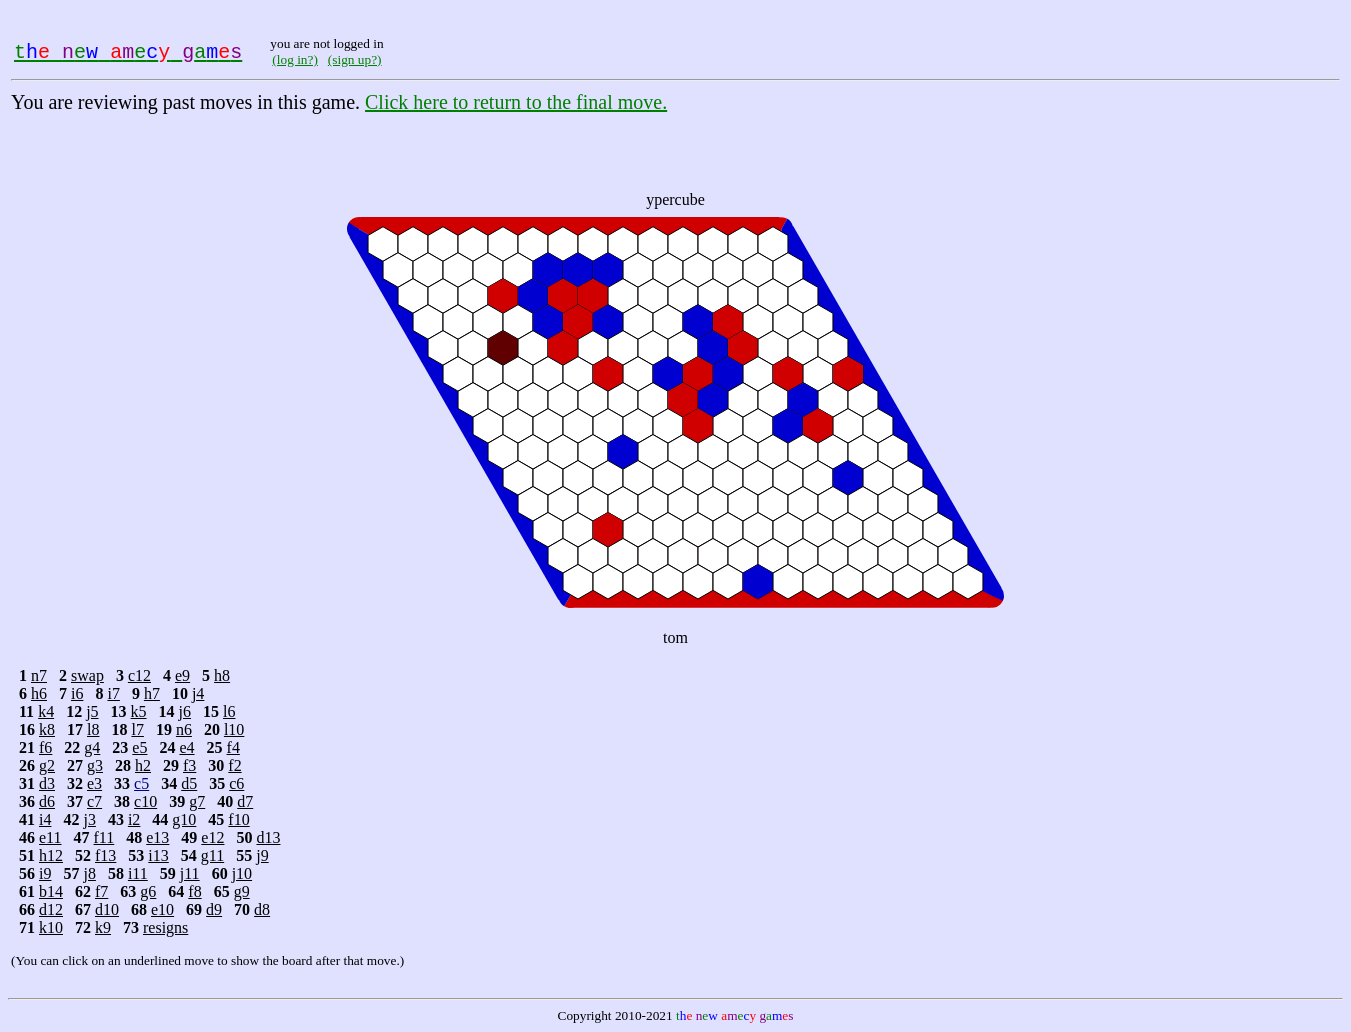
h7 (152, 693)
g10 (184, 819)
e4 (186, 747)
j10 (242, 873)
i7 (113, 693)
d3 (47, 783)
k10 (51, 927)
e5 (139, 747)
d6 (47, 801)
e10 (162, 909)
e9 (182, 675)
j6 (185, 711)
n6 (184, 729)
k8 (47, 729)
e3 (94, 783)
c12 (139, 675)
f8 (194, 891)
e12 (212, 837)
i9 (45, 873)
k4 (46, 711)
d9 (214, 909)
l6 (229, 711)
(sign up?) (355, 59)
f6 (45, 747)
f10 (238, 819)
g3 (95, 765)
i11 (138, 873)
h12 (51, 855)
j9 (262, 855)
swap (87, 675)
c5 (141, 783)
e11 (50, 837)
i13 (158, 855)
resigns (165, 927)
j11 (190, 873)
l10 (234, 729)
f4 (233, 747)
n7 (39, 675)
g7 (197, 801)
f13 (105, 855)
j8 (89, 873)
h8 (222, 675)
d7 (245, 801)
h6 (39, 693)
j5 (92, 711)
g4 (92, 747)
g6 (148, 891)
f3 (189, 765)
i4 (45, 819)
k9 (103, 927)
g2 (47, 765)
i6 (77, 693)
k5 (139, 711)
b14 (51, 891)
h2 (143, 765)
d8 (262, 909)
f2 (234, 765)
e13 (157, 837)
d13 (268, 837)
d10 (107, 909)
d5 (189, 783)
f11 (104, 837)
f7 (101, 891)
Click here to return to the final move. (516, 102)
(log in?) (295, 59)
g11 (212, 855)
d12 (51, 909)
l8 (93, 729)
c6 (236, 783)
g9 (242, 891)
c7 (94, 801)
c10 (145, 801)
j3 (89, 819)
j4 (198, 693)
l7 (137, 729)
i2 (134, 819)
